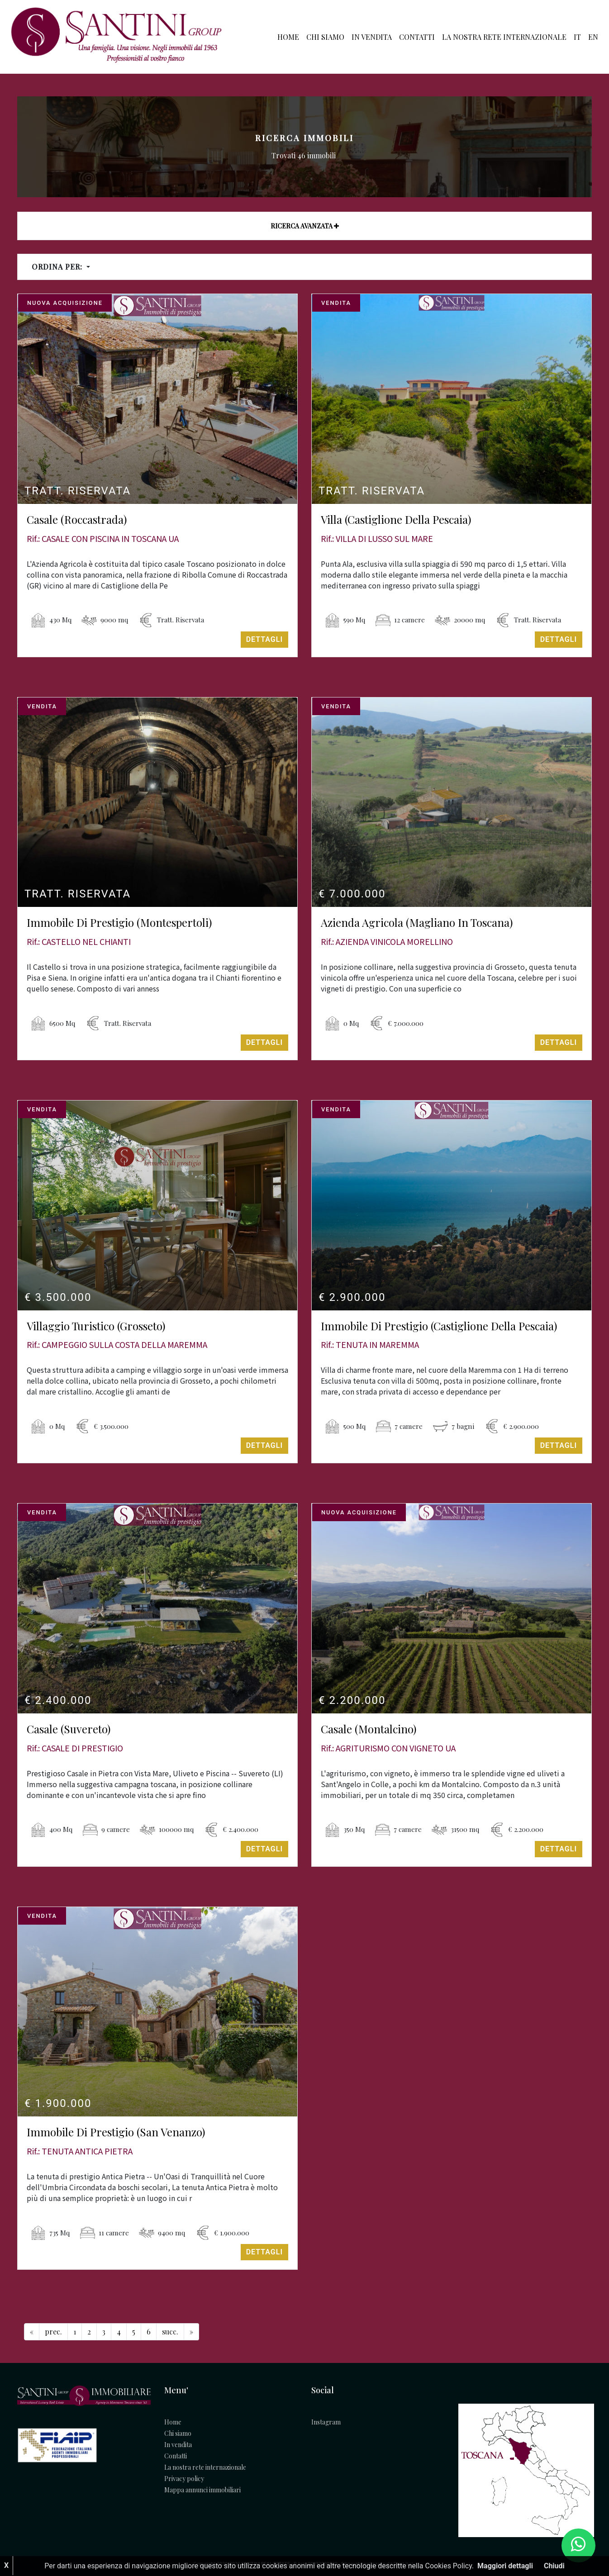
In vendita (372, 37)
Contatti (417, 37)
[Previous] (31, 2331)
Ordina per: (58, 266)
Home (288, 37)
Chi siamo (325, 37)
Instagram (326, 2422)
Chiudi (554, 2566)
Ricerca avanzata (305, 226)
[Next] (170, 2331)
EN (593, 37)
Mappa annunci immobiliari (202, 2490)
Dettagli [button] (264, 639)
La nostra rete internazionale (504, 37)
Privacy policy (184, 2478)
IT (577, 37)
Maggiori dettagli (505, 2566)
